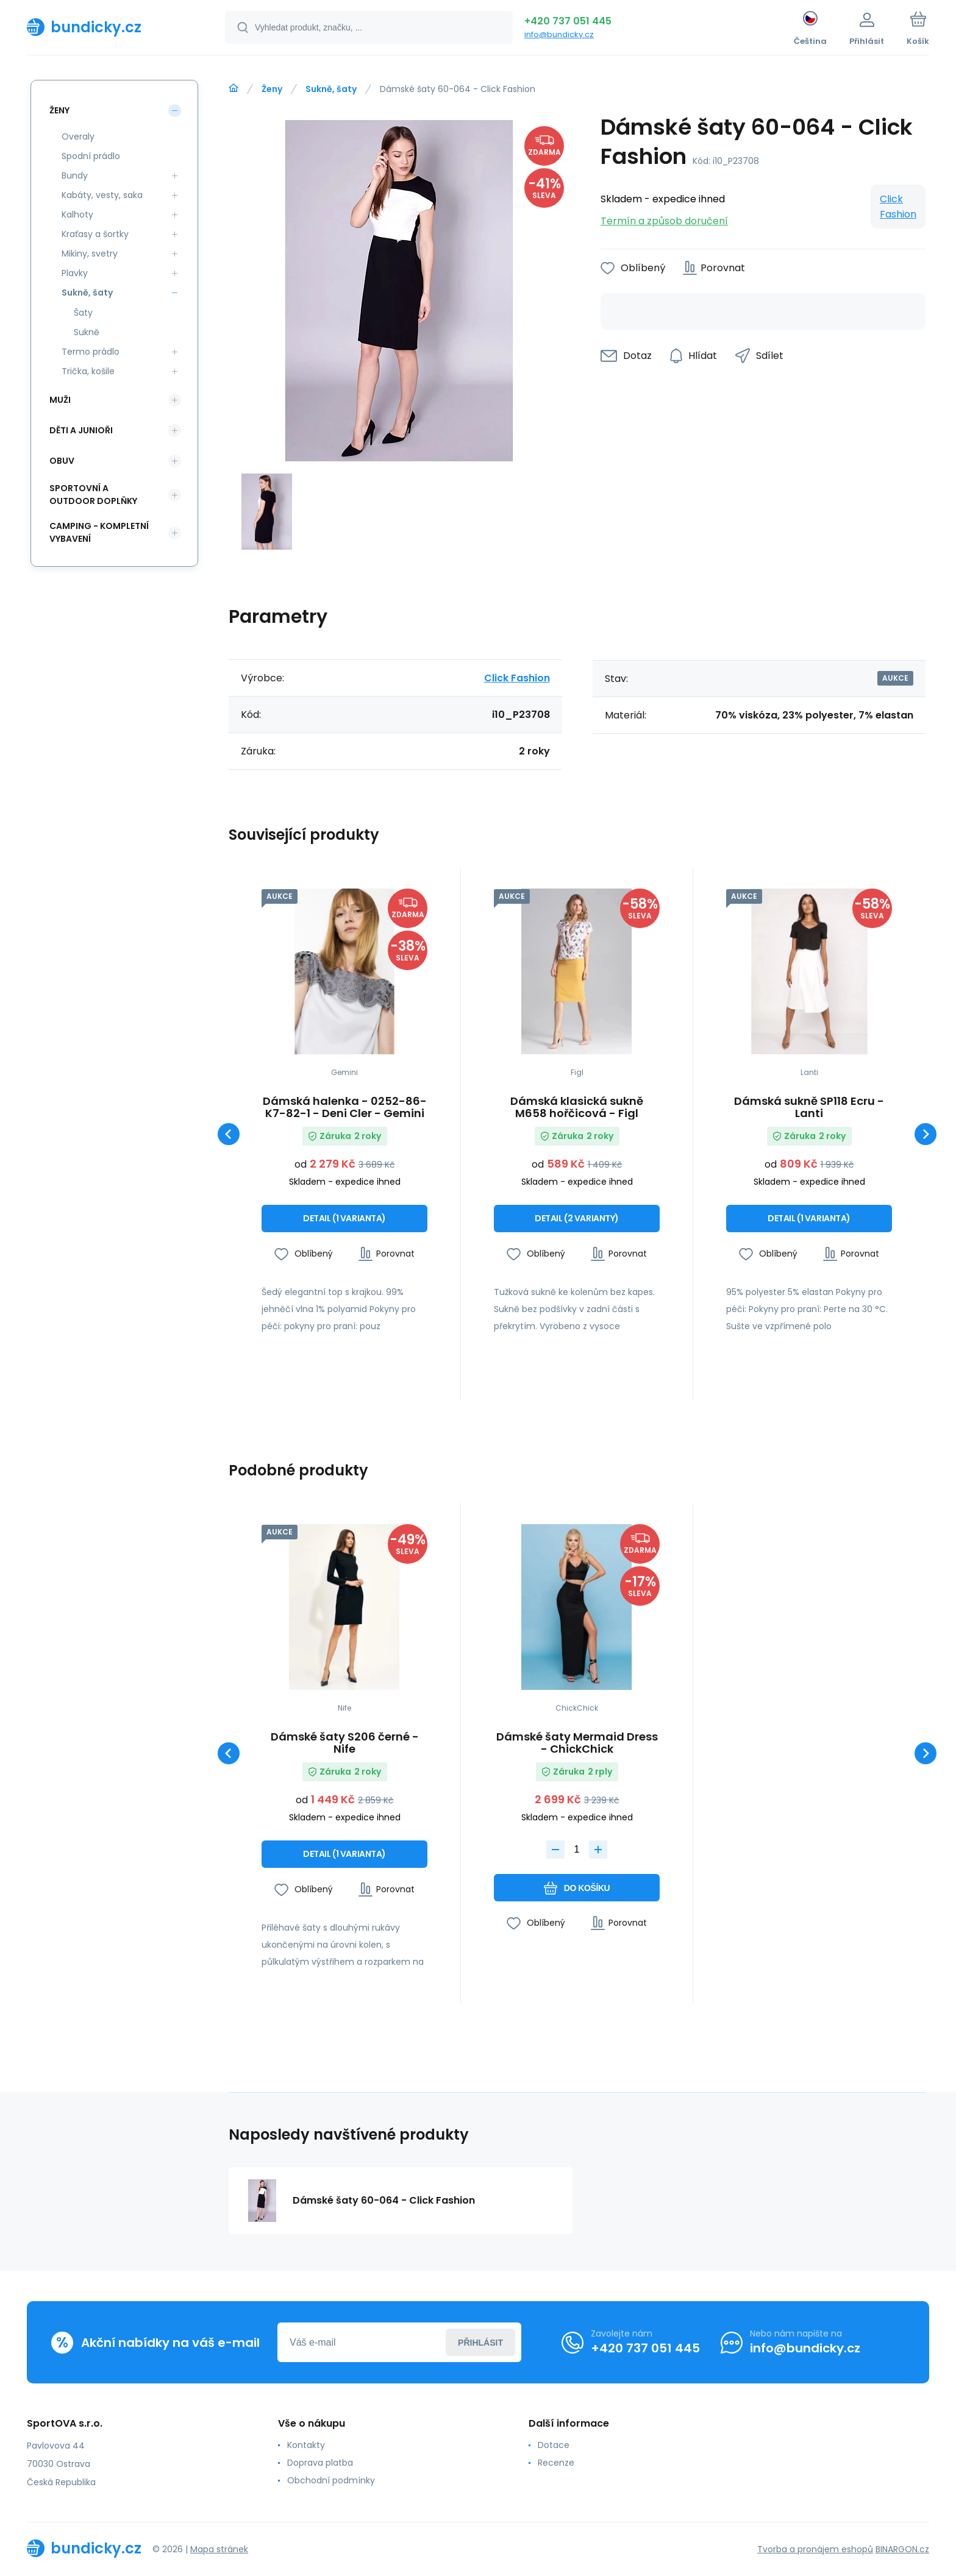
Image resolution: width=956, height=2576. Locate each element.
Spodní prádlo (91, 156)
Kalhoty (77, 214)
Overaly (78, 136)
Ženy (272, 89)
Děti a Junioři (81, 430)
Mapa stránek (219, 2549)
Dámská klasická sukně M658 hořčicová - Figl (576, 1107)
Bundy (75, 175)
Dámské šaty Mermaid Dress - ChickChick (577, 1743)
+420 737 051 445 (568, 21)
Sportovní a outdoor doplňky (93, 494)
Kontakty (306, 2445)
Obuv (61, 461)
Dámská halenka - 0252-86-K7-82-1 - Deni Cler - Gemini (345, 1107)
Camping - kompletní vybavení (99, 532)
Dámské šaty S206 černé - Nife (345, 1743)
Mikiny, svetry (90, 253)
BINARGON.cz (902, 2549)
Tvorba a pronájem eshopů (815, 2549)
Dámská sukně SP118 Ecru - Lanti (809, 1107)
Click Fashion (898, 206)
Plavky (75, 273)
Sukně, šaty (331, 89)
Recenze (556, 2463)
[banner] (110, 27)
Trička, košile (88, 371)
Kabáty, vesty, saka (102, 195)
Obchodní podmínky (331, 2480)
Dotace (553, 2445)
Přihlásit (480, 2342)
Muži (60, 400)
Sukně (86, 332)
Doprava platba (320, 2463)
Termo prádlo (91, 352)
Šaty (83, 313)
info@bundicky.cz (559, 34)
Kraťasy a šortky (95, 234)
